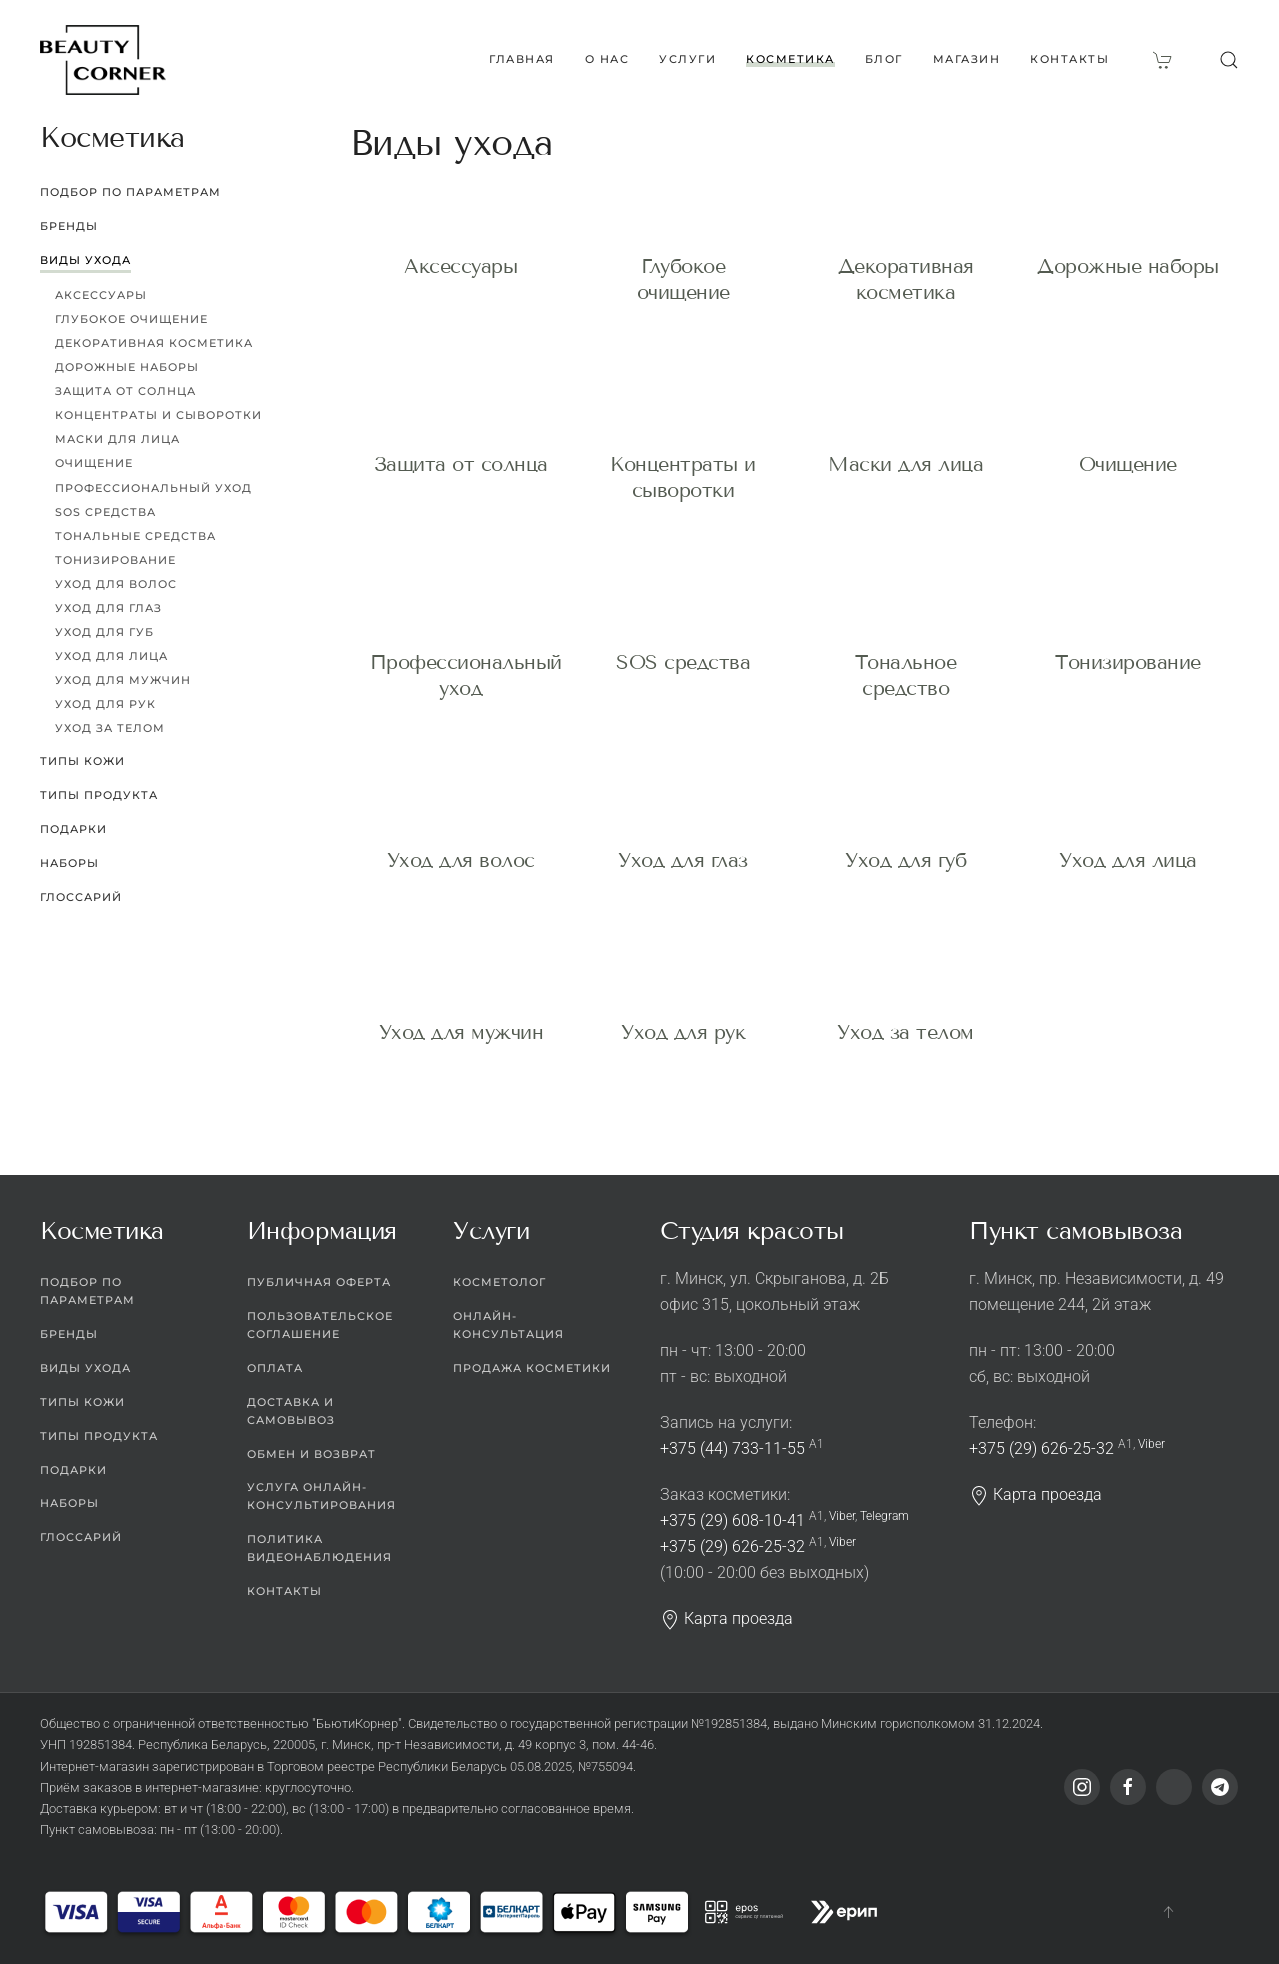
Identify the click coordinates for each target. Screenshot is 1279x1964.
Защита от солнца (461, 464)
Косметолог (499, 1282)
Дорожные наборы (1128, 266)
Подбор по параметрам (130, 192)
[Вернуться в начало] (103, 60)
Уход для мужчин (461, 1012)
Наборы (69, 863)
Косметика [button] (790, 59)
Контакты (1069, 59)
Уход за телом (905, 1012)
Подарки (73, 829)
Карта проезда (726, 1618)
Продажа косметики (532, 1368)
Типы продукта (99, 795)
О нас (607, 59)
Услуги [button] (687, 59)
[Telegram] (1220, 1787)
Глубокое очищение (131, 319)
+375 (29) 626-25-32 (732, 1546)
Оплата (275, 1368)
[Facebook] (1128, 1787)
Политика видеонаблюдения (319, 1548)
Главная (522, 59)
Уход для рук (683, 1012)
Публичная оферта (319, 1282)
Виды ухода (85, 260)
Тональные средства (135, 536)
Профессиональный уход (153, 488)
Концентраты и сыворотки (158, 415)
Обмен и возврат (311, 1454)
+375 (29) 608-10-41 (732, 1520)
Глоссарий (81, 897)
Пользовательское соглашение (320, 1325)
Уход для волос (461, 840)
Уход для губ (905, 840)
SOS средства (683, 662)
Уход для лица (1128, 840)
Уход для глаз (683, 840)
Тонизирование (1128, 662)
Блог (884, 59)
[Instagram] (1082, 1787)
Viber (842, 1516)
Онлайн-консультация (508, 1325)
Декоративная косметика (154, 343)
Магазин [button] (967, 59)
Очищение (1128, 464)
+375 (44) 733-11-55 (732, 1448)
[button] (1229, 60)
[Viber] (1174, 1787)
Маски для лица (905, 464)
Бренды (69, 226)
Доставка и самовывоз (291, 1411)
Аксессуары (460, 266)
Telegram (884, 1516)
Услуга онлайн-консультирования (321, 1496)
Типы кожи (82, 761)
